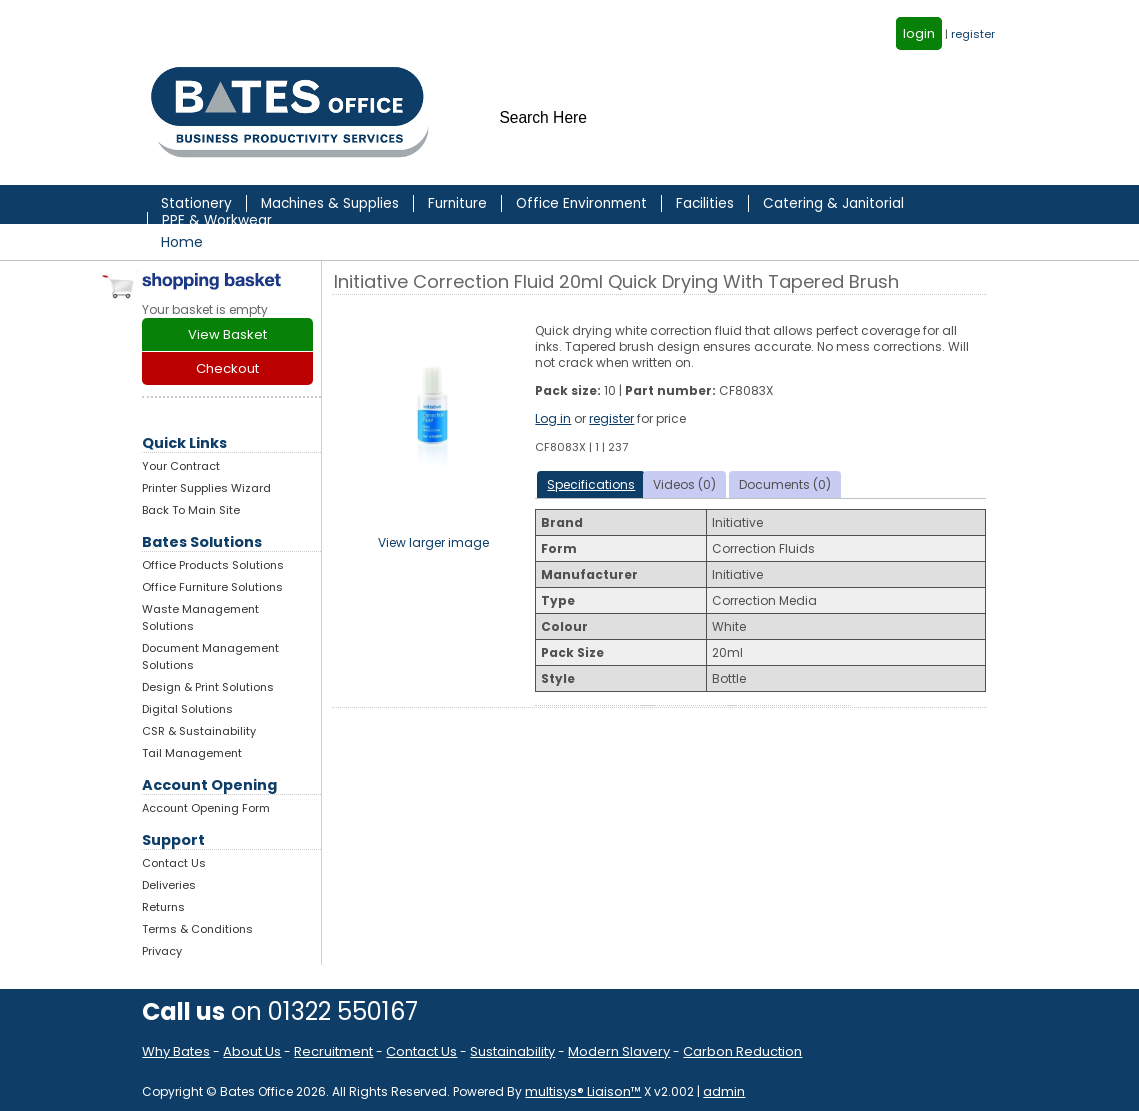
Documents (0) (785, 484)
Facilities (705, 203)
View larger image (433, 542)
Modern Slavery (619, 1051)
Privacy (162, 951)
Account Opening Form (206, 808)
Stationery (196, 203)
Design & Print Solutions (208, 687)
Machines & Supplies (330, 203)
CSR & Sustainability (199, 731)
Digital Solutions (187, 709)
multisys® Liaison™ (583, 1091)
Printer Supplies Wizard (206, 488)
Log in (553, 418)
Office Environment (581, 203)
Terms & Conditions (197, 929)
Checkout (227, 368)
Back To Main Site (191, 510)
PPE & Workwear (217, 220)
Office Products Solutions (213, 565)
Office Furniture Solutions (212, 587)
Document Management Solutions (210, 656)
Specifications (591, 484)
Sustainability (512, 1051)
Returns (163, 907)
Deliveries (169, 885)
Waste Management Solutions (200, 617)
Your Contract (181, 466)
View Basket (227, 334)
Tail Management (192, 753)
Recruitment (333, 1051)
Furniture (457, 203)
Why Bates (176, 1051)
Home (182, 242)
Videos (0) (684, 484)
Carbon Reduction (742, 1051)
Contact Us (174, 863)
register (973, 34)
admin (724, 1091)
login (919, 33)
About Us (252, 1051)
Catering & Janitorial (833, 203)
